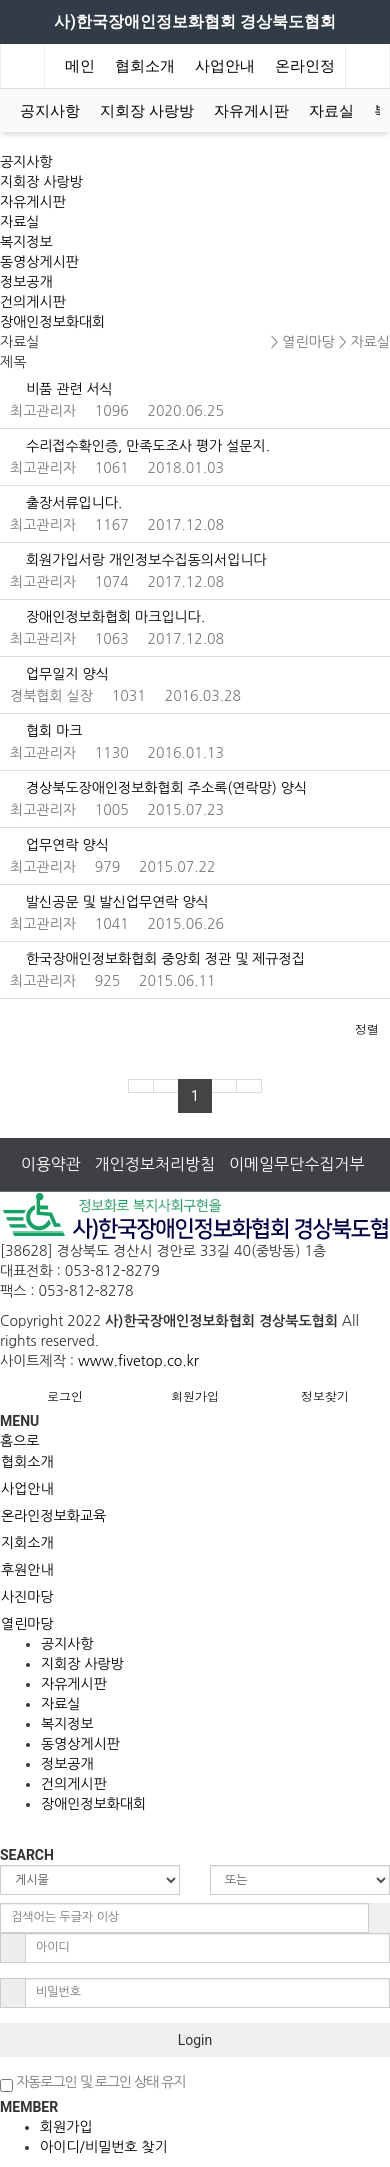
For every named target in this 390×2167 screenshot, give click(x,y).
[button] (11, 1025)
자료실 (331, 111)
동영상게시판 (39, 262)
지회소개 (27, 1543)
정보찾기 (325, 1395)
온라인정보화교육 (53, 1516)
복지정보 (26, 242)
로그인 (65, 1395)
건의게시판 (33, 302)
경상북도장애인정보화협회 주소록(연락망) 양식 (158, 788)
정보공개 (26, 282)
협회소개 (145, 66)
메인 (80, 66)
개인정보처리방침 (155, 1164)
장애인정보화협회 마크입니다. (107, 617)
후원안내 (27, 1570)
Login (195, 2040)
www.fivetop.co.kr (138, 1361)
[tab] (195, 1462)
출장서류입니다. (66, 503)
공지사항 (50, 111)
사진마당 (27, 1597)
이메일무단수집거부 (296, 1164)
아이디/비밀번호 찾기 (104, 2147)
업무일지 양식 (59, 674)
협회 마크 (46, 731)
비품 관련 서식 (61, 389)
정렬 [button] (367, 1028)
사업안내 (225, 66)
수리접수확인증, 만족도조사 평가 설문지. (140, 446)
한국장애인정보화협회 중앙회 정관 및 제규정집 (157, 959)
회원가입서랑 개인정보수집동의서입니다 (138, 560)
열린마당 (27, 1624)
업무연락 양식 (59, 845)
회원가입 (195, 1395)
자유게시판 (251, 111)
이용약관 (51, 1164)
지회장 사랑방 (147, 111)
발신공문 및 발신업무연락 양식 (109, 902)
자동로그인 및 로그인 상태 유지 (93, 2083)
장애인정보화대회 (52, 322)
